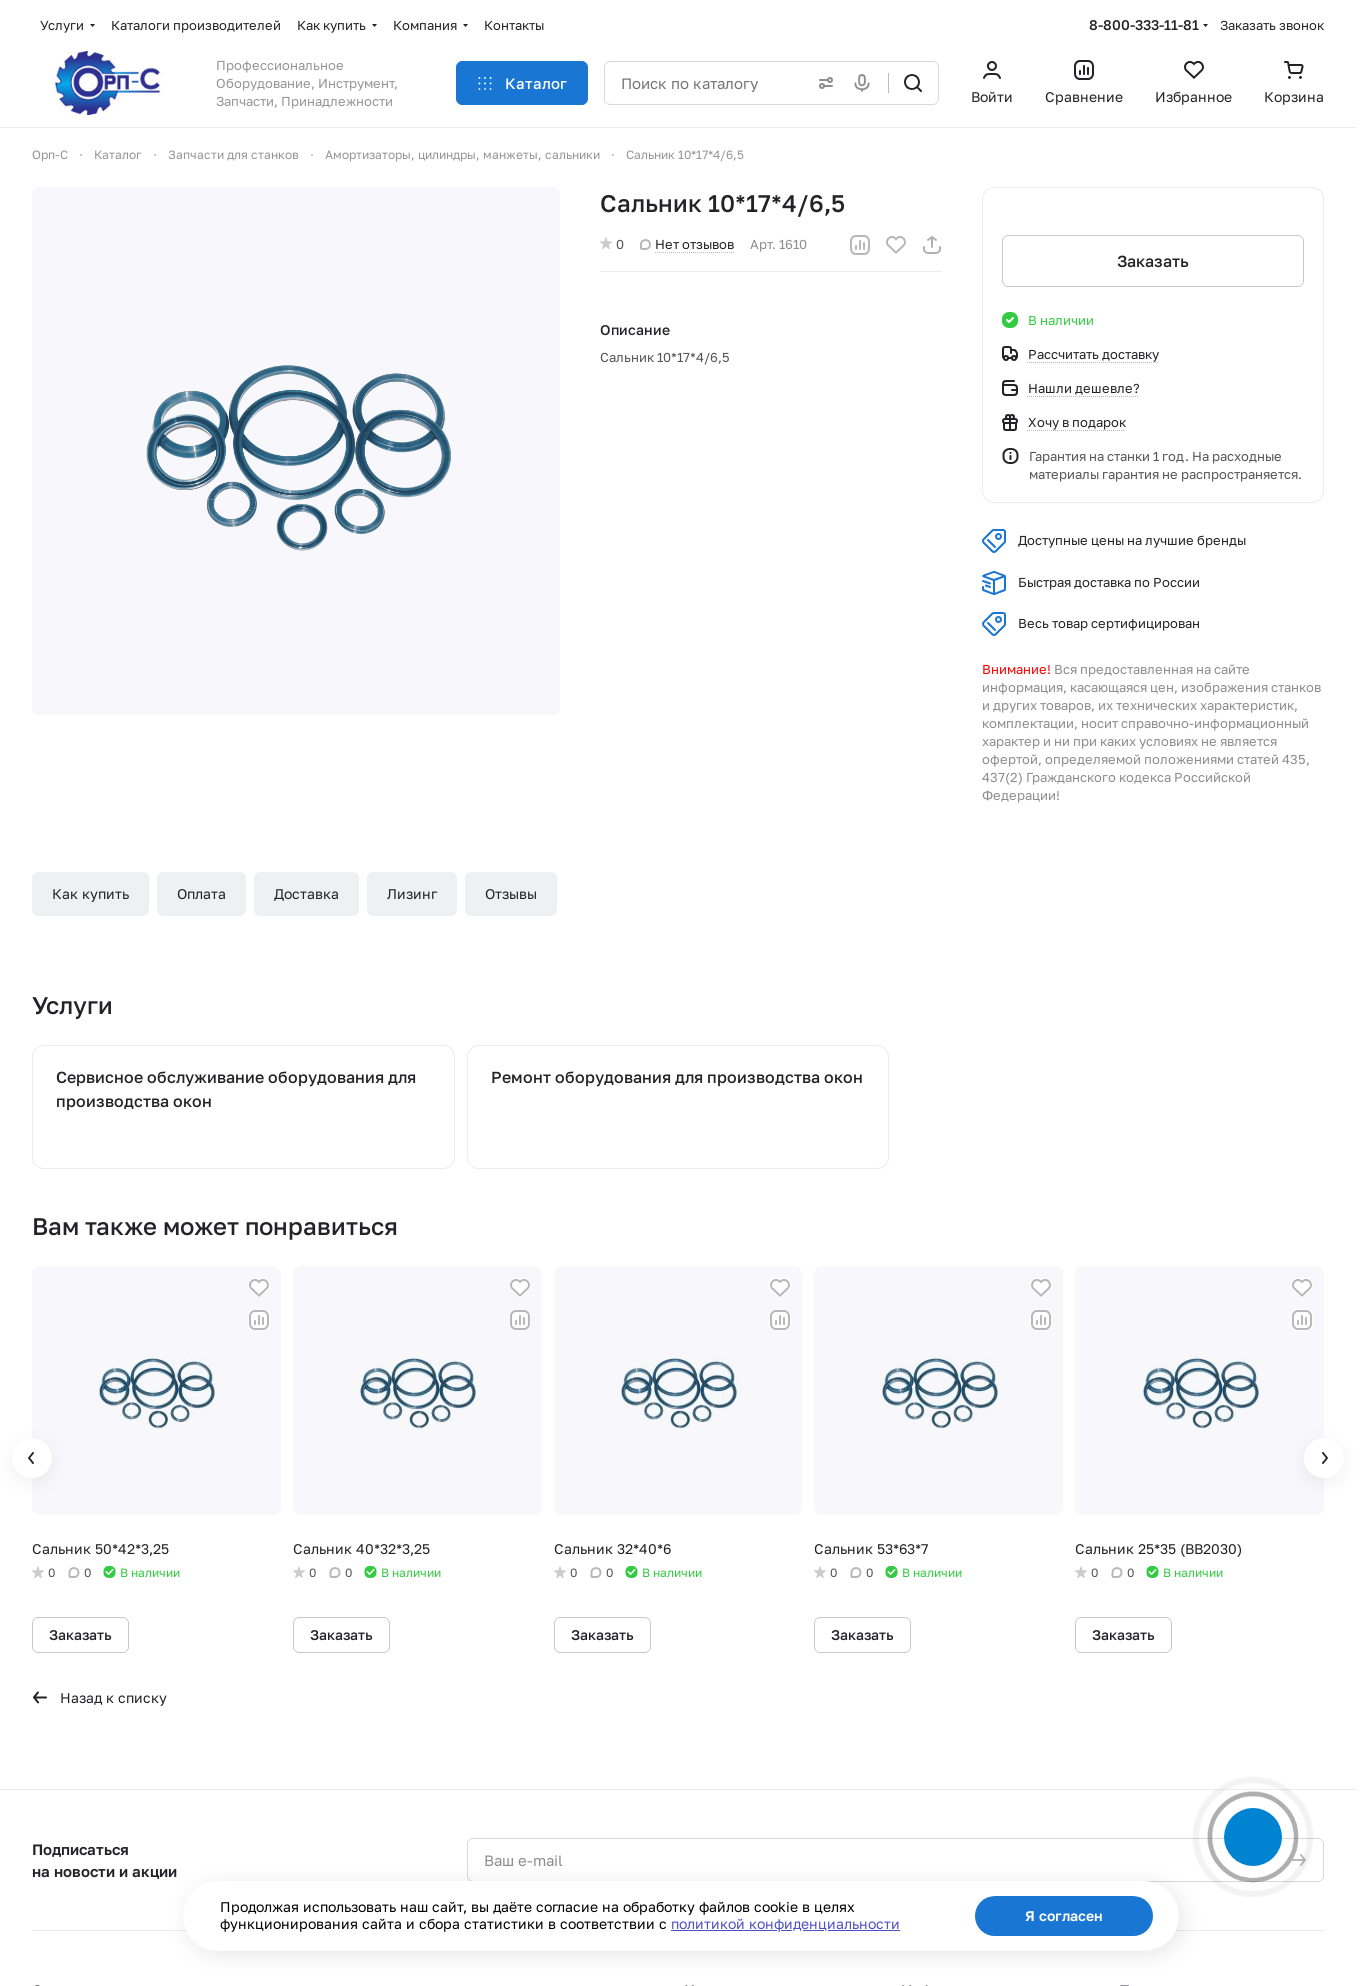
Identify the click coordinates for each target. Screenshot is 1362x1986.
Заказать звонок (1272, 25)
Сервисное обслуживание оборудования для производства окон (236, 1089)
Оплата (201, 893)
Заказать (1153, 261)
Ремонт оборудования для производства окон (677, 1077)
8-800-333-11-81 (1144, 24)
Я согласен (1064, 1915)
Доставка (306, 893)
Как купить (90, 893)
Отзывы (511, 893)
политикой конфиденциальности (785, 1923)
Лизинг (412, 893)
